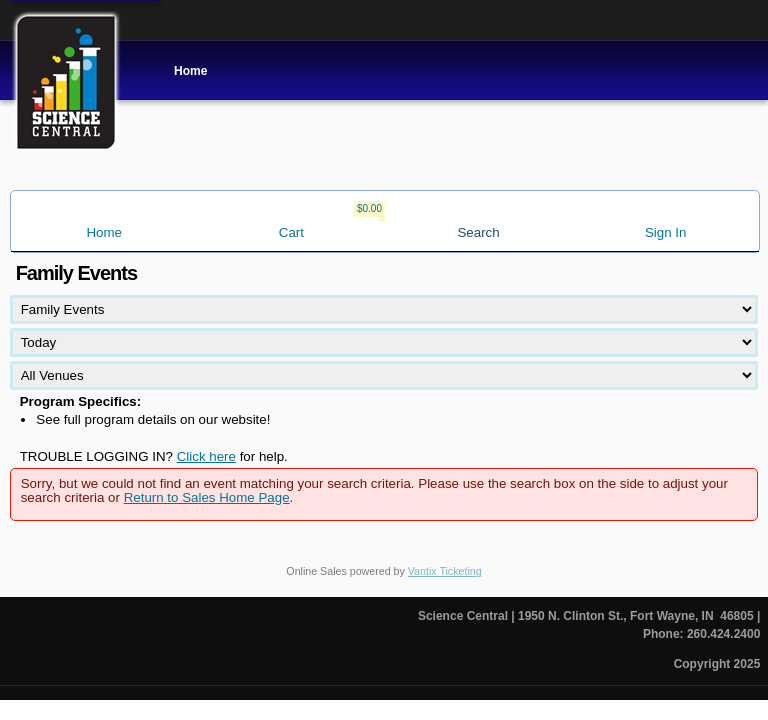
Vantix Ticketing (445, 571)
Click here (206, 456)
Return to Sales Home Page (207, 497)
